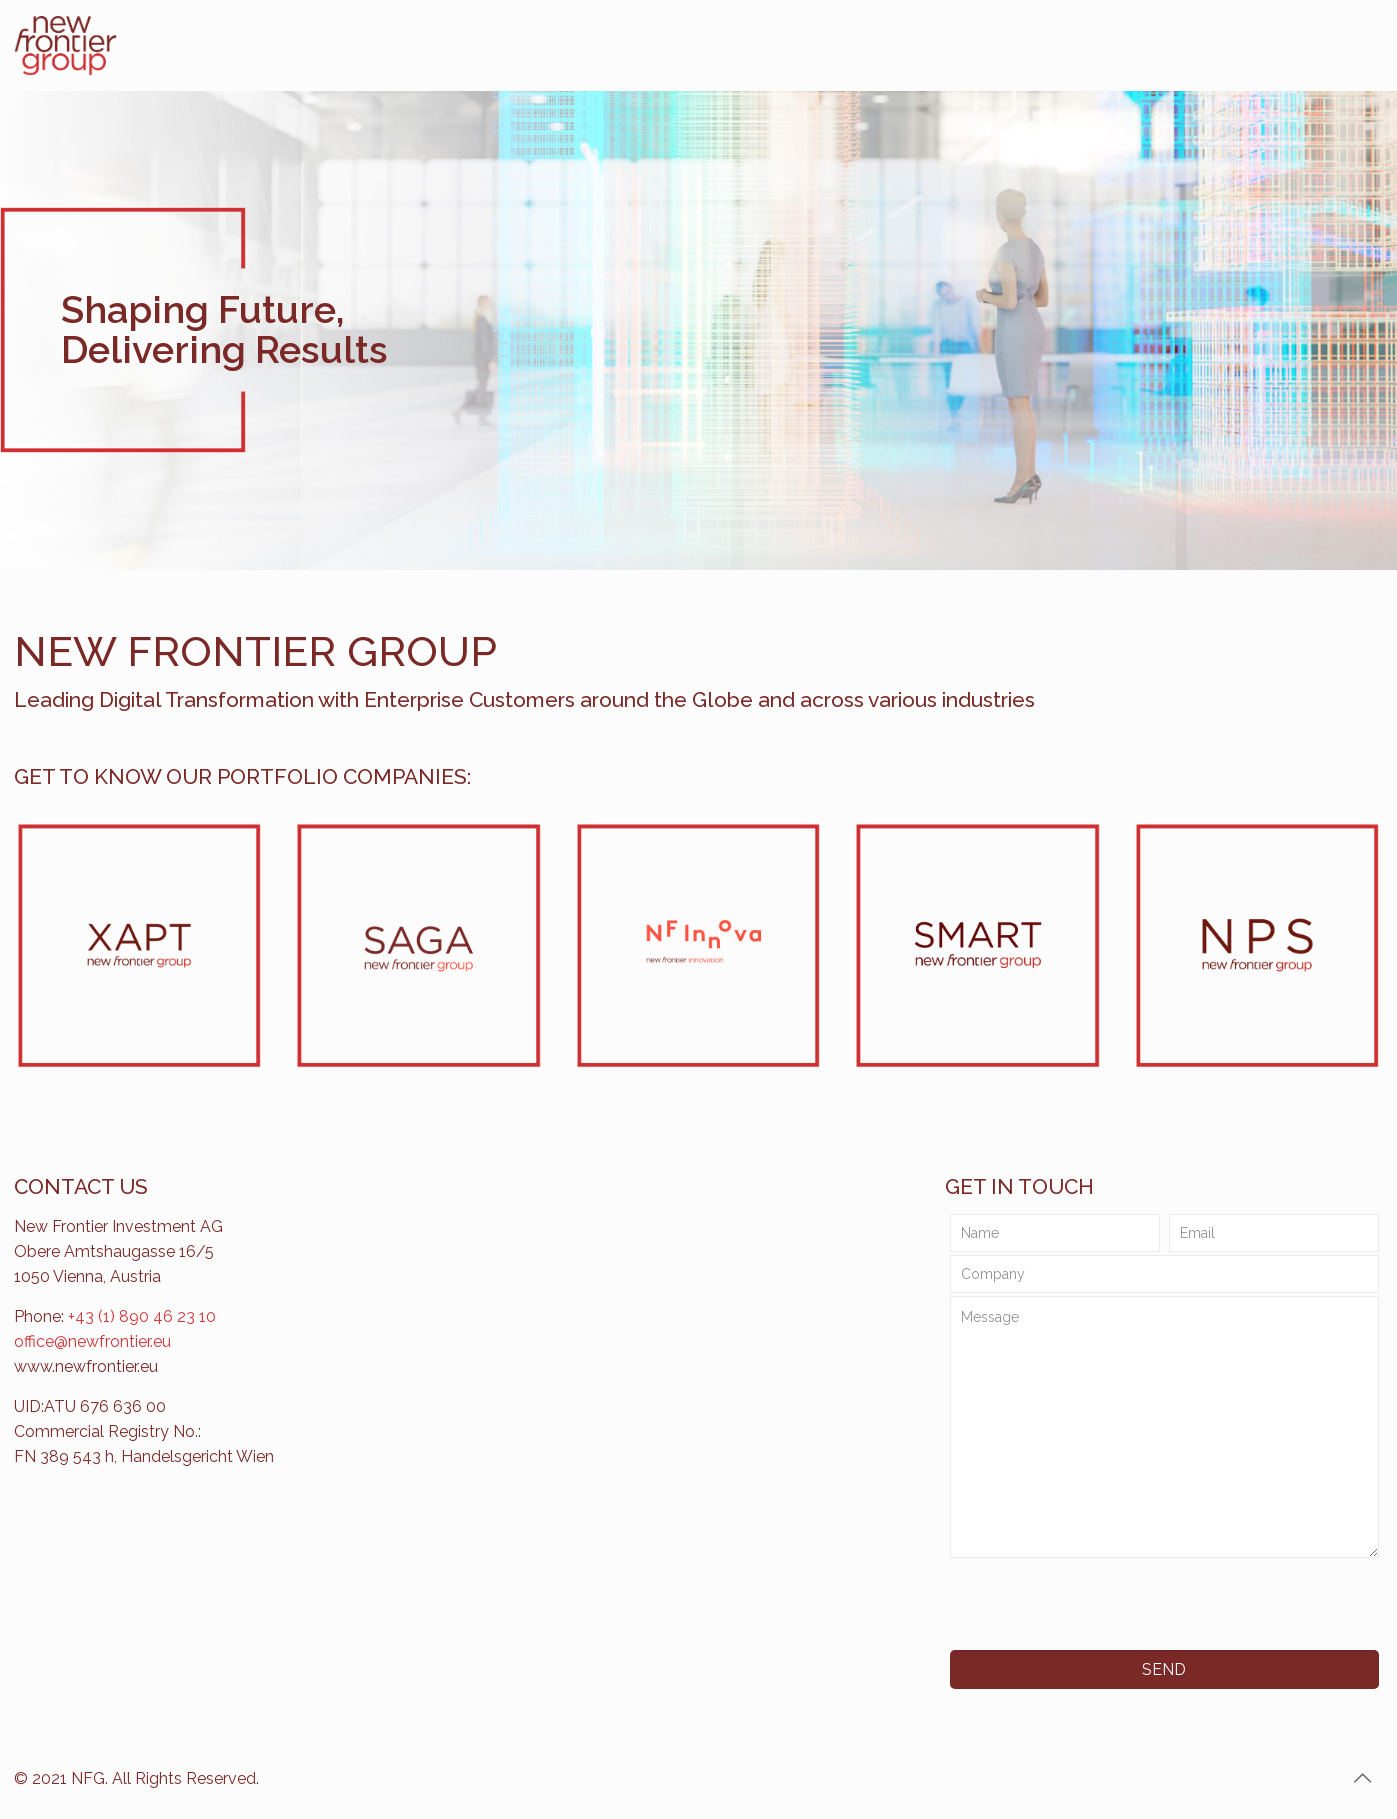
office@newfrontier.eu (92, 1341)
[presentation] (1097, 1604)
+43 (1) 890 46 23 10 (142, 1316)
